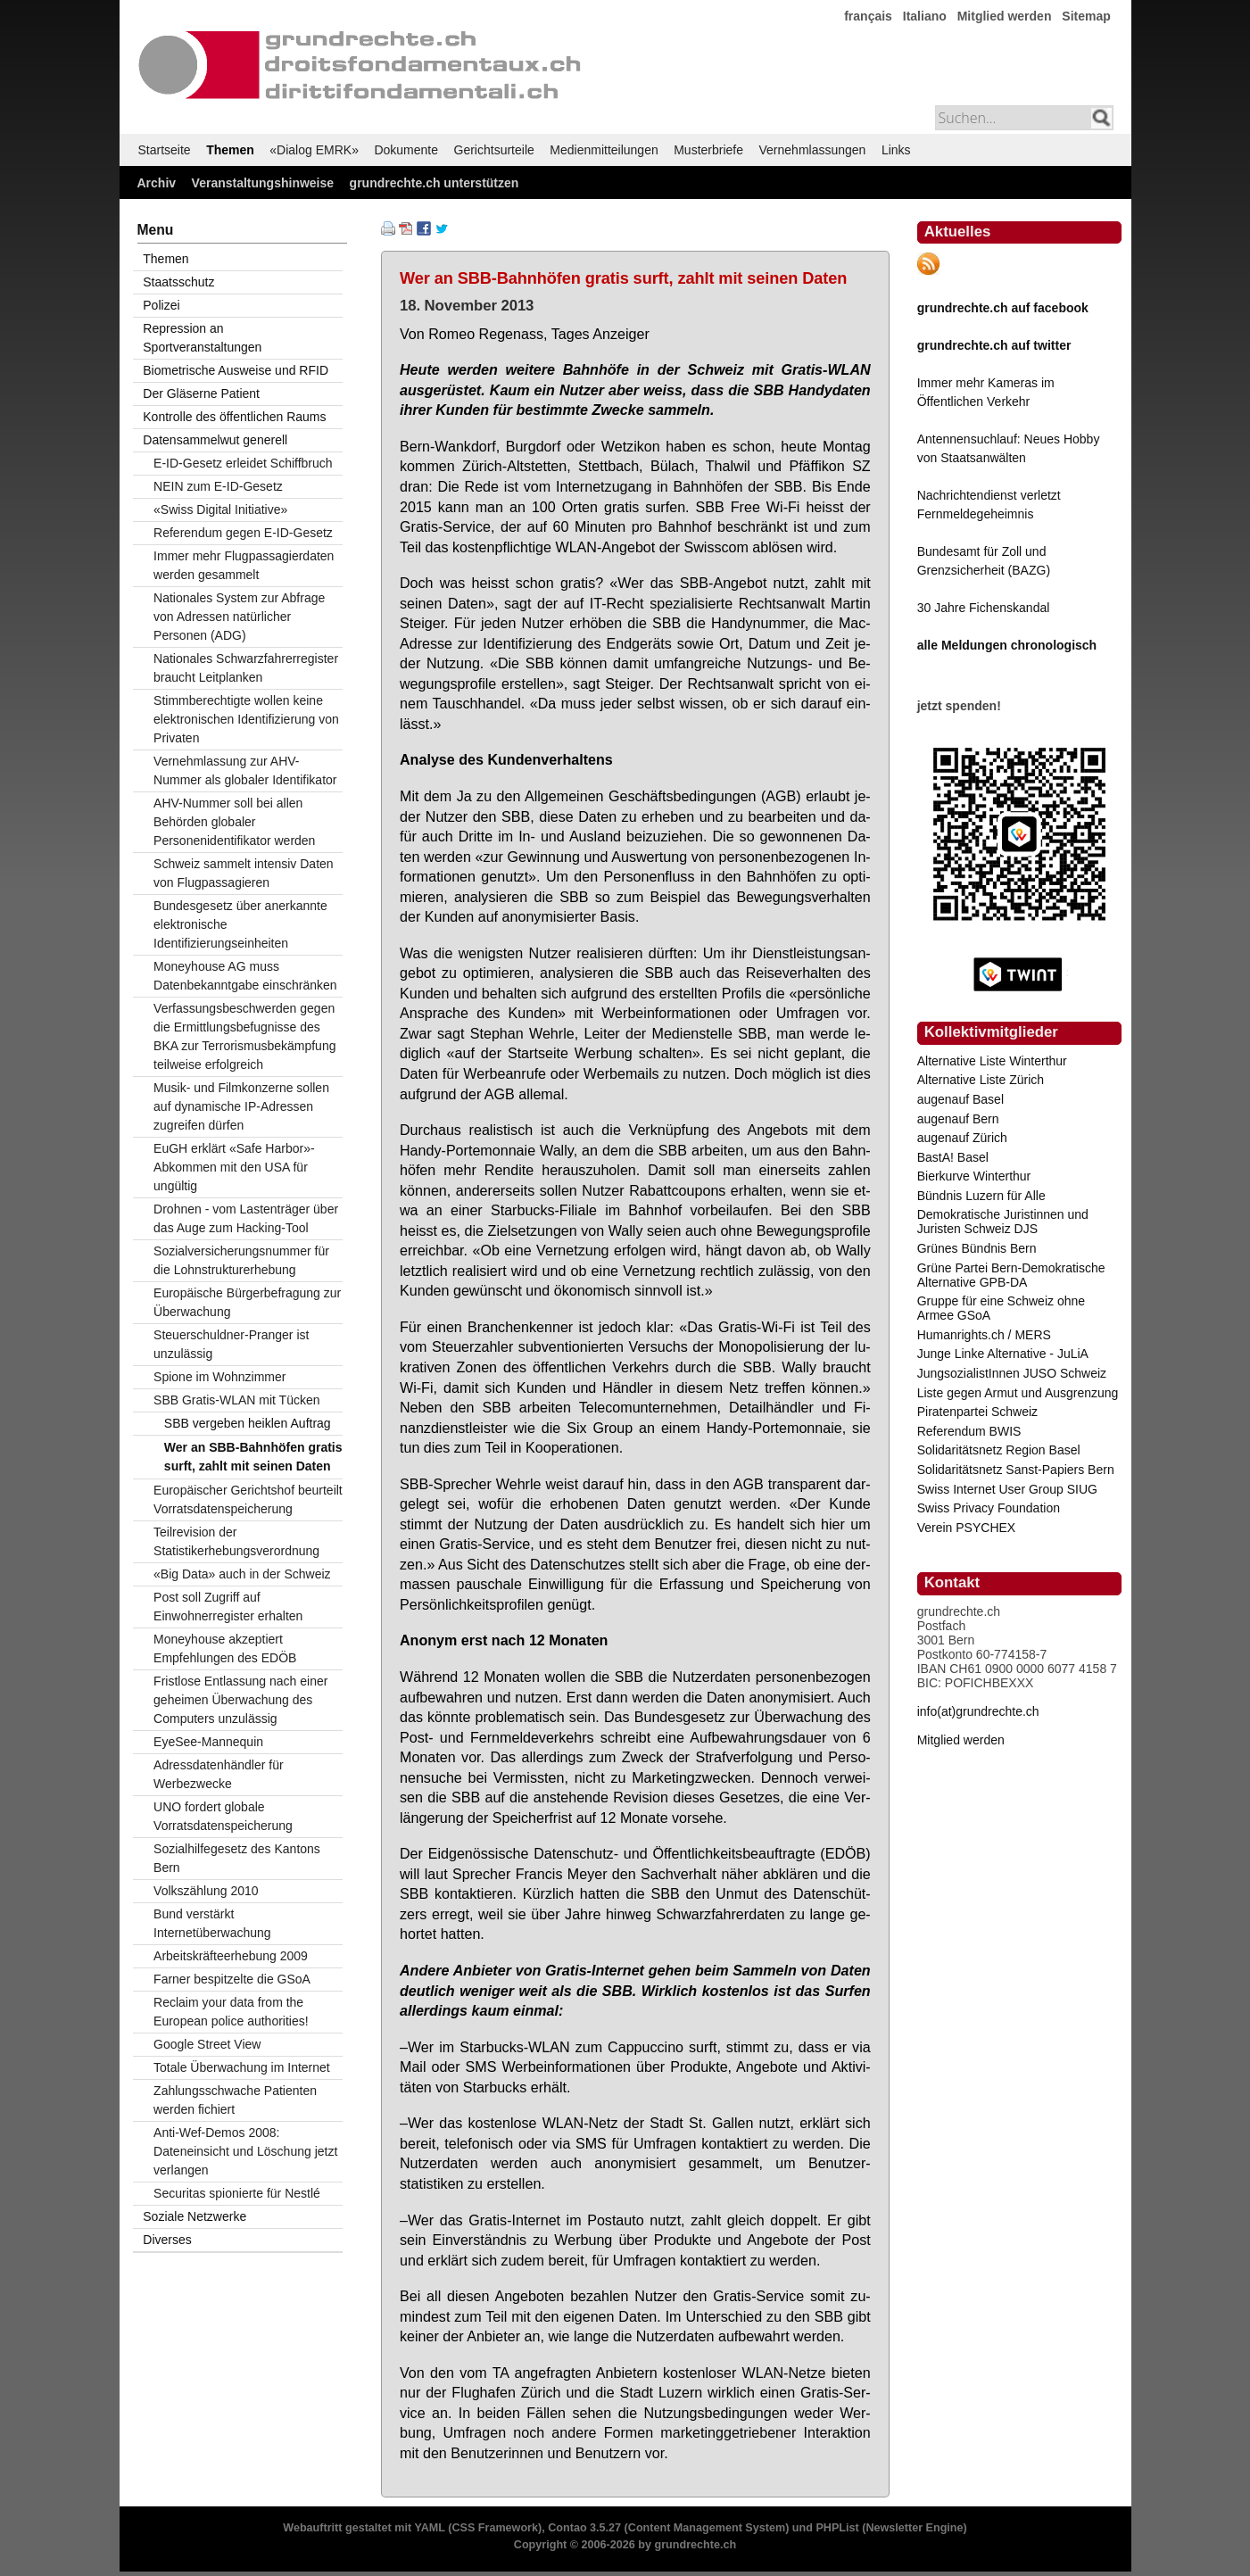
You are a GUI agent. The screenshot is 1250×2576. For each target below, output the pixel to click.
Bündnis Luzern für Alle (981, 1196)
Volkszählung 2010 (206, 1891)
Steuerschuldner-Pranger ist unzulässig (231, 1344)
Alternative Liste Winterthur (992, 1061)
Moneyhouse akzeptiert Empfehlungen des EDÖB (224, 1648)
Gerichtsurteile (494, 150)
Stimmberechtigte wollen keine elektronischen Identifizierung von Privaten (246, 719)
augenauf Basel (960, 1099)
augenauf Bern (958, 1119)
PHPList (836, 2528)
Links (896, 150)
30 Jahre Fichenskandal (983, 608)
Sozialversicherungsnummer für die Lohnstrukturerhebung (241, 1260)
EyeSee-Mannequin (208, 1742)
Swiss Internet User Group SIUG (1007, 1489)
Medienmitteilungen (604, 150)
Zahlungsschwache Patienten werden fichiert (235, 2099)
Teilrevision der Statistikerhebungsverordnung (236, 1541)
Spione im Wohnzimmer (219, 1377)
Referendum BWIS (969, 1431)
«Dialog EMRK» (314, 150)
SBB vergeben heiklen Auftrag (247, 1423)
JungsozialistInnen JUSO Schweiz (1011, 1373)
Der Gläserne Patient (201, 393)
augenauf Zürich (962, 1138)
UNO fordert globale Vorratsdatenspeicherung (223, 1816)
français (868, 16)
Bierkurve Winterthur (974, 1176)
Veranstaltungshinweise (263, 183)
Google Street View (207, 2044)
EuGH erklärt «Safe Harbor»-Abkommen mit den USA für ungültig (234, 1167)
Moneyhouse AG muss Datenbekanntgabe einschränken (245, 975)
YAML (429, 2528)
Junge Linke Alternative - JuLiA (1003, 1353)
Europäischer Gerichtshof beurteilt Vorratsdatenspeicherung (248, 1499)
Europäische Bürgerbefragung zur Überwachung (247, 1302)
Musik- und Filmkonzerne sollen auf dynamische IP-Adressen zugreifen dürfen (241, 1106)
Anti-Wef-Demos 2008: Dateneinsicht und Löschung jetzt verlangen (245, 2151)
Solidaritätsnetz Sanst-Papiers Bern (1015, 1469)
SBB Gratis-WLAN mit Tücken (236, 1400)
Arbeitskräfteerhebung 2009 (230, 1956)
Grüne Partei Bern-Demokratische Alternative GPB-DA (1011, 1275)
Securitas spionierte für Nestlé (236, 2193)
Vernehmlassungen (812, 150)
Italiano (925, 16)
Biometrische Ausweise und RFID (235, 370)
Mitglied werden (1004, 16)
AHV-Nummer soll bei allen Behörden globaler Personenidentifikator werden (234, 822)
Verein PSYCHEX (966, 1527)
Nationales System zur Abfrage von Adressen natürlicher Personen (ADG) (239, 616)
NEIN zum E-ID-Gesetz (218, 486)
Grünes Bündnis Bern (977, 1248)
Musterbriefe (708, 150)
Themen (230, 150)
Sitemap (1086, 16)
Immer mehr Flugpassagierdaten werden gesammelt (243, 565)
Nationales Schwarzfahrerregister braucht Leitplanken (245, 667)
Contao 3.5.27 (584, 2528)
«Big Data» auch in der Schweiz (241, 1574)
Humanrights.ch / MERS (984, 1335)
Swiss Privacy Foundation (988, 1508)
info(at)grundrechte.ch (978, 1711)
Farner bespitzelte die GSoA (231, 1979)
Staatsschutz (178, 282)
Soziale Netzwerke (194, 2216)
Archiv (157, 183)
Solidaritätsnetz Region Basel (998, 1450)
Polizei (161, 305)
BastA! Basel (953, 1157)
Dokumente (406, 150)
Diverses (167, 2239)
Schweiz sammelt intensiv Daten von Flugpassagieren (243, 873)
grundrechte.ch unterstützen (434, 183)
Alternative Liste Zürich (980, 1080)
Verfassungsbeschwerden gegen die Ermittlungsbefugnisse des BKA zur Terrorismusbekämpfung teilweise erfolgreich (244, 1036)
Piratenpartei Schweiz (977, 1411)
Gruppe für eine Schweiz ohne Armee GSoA (1001, 1308)
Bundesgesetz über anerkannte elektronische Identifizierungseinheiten (240, 924)
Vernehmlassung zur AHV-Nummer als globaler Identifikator (244, 770)
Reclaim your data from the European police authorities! (231, 2011)
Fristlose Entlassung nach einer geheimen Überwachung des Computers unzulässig (240, 1700)
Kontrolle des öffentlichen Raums (234, 417)
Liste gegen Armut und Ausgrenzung (1018, 1393)
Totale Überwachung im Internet (241, 2067)
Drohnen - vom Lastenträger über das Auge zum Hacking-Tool (245, 1218)
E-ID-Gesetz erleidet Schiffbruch (243, 463)
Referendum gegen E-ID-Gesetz (243, 533)
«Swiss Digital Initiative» (220, 509)
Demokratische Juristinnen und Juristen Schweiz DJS (1003, 1221)
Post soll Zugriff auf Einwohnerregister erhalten (227, 1606)
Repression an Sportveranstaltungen (202, 337)
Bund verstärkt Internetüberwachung (212, 1923)
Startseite (164, 150)
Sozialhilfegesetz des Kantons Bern (236, 1858)
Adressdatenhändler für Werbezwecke (218, 1774)
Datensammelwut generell (215, 440)
